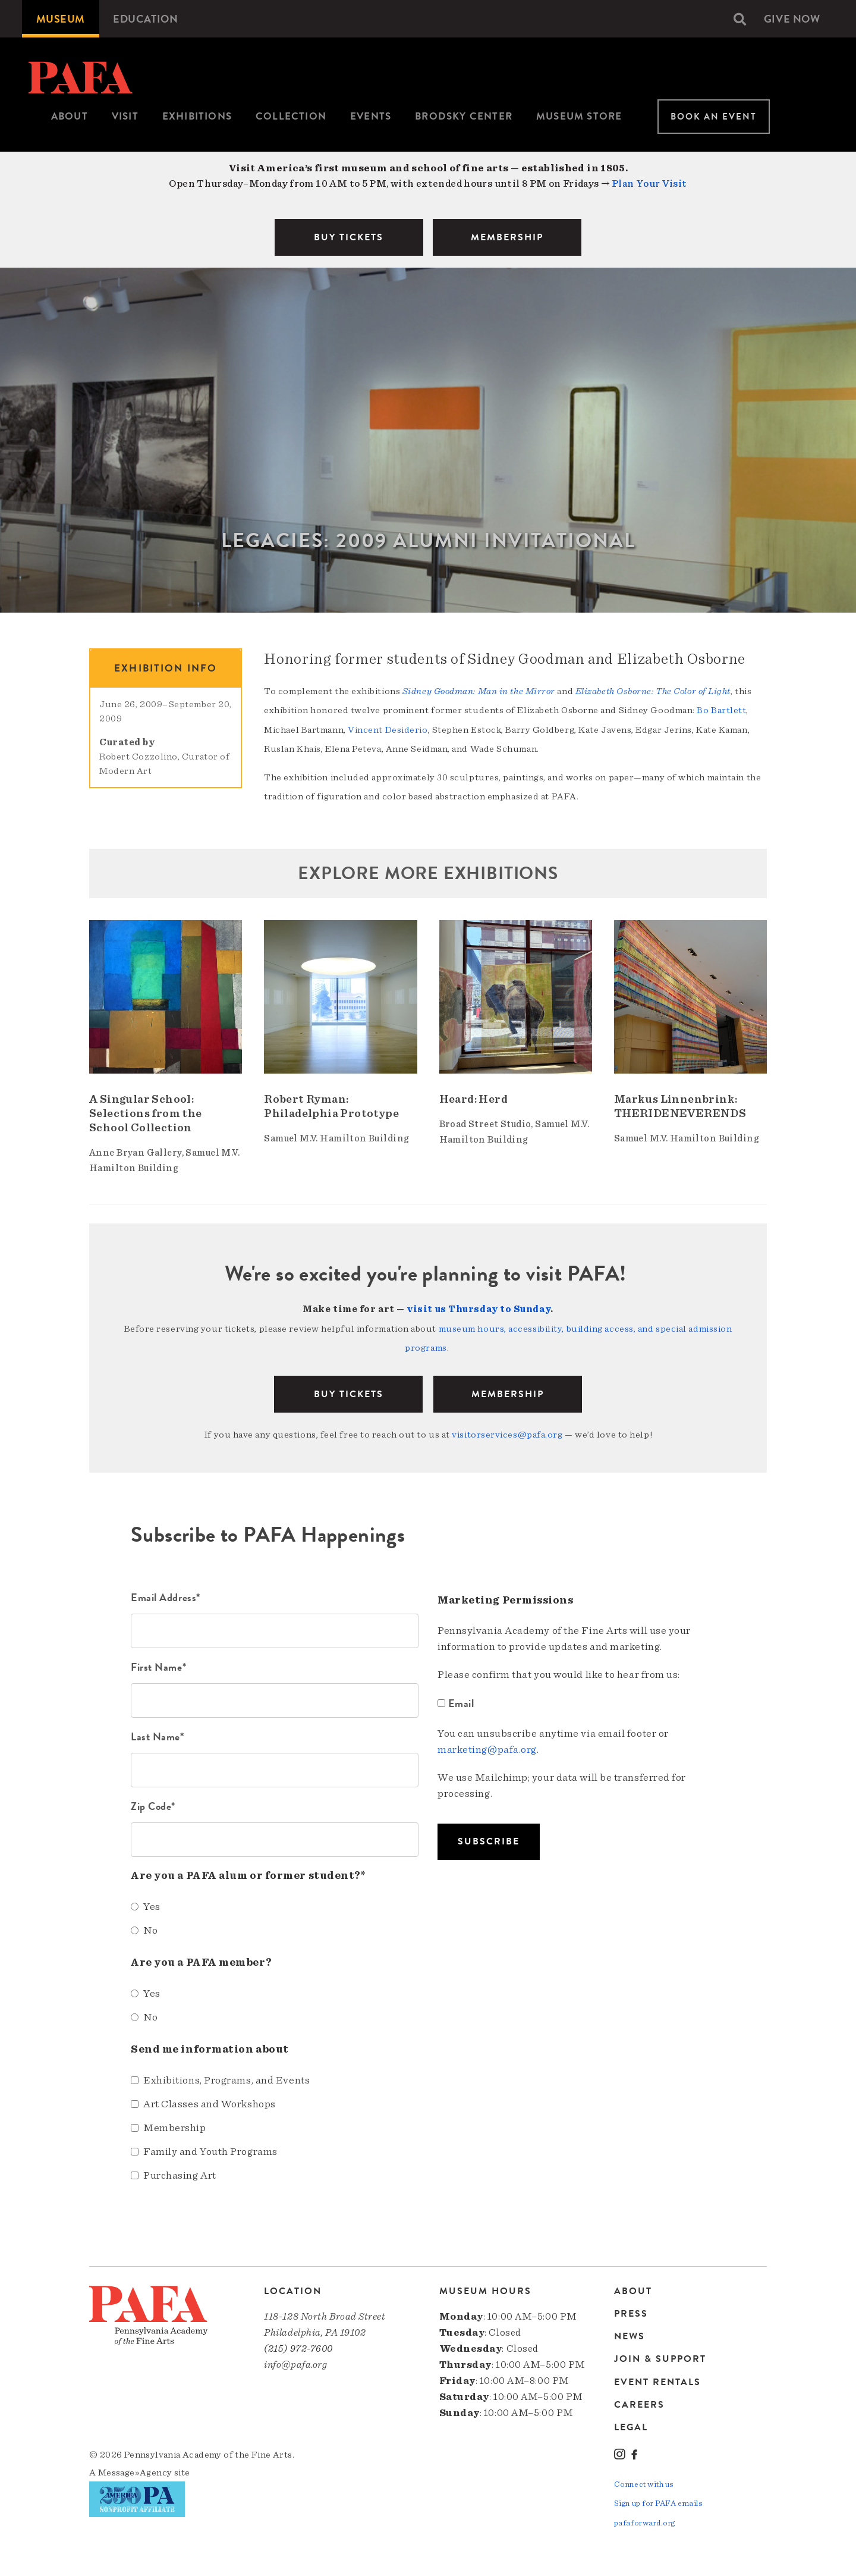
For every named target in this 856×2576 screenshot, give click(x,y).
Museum (61, 19)
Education (147, 19)
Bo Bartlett (721, 710)
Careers (639, 2402)
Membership (507, 1392)
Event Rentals (657, 2379)
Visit (125, 116)
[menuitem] (61, 18)
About (69, 116)
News (629, 2334)
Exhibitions (197, 116)
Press (631, 2311)
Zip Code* (153, 1804)
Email (457, 1701)
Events (370, 116)
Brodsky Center (463, 116)
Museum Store (579, 116)
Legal (631, 2424)
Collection (291, 116)
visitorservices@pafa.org (507, 1433)
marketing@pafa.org (487, 1747)
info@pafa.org (295, 2362)
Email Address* (165, 1595)
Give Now (791, 19)
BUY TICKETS (348, 237)
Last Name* (157, 1734)
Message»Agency (135, 2469)
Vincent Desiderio (387, 729)
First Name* (158, 1664)
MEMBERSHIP (507, 237)
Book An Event (714, 116)
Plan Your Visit (649, 183)
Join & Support (660, 2356)
